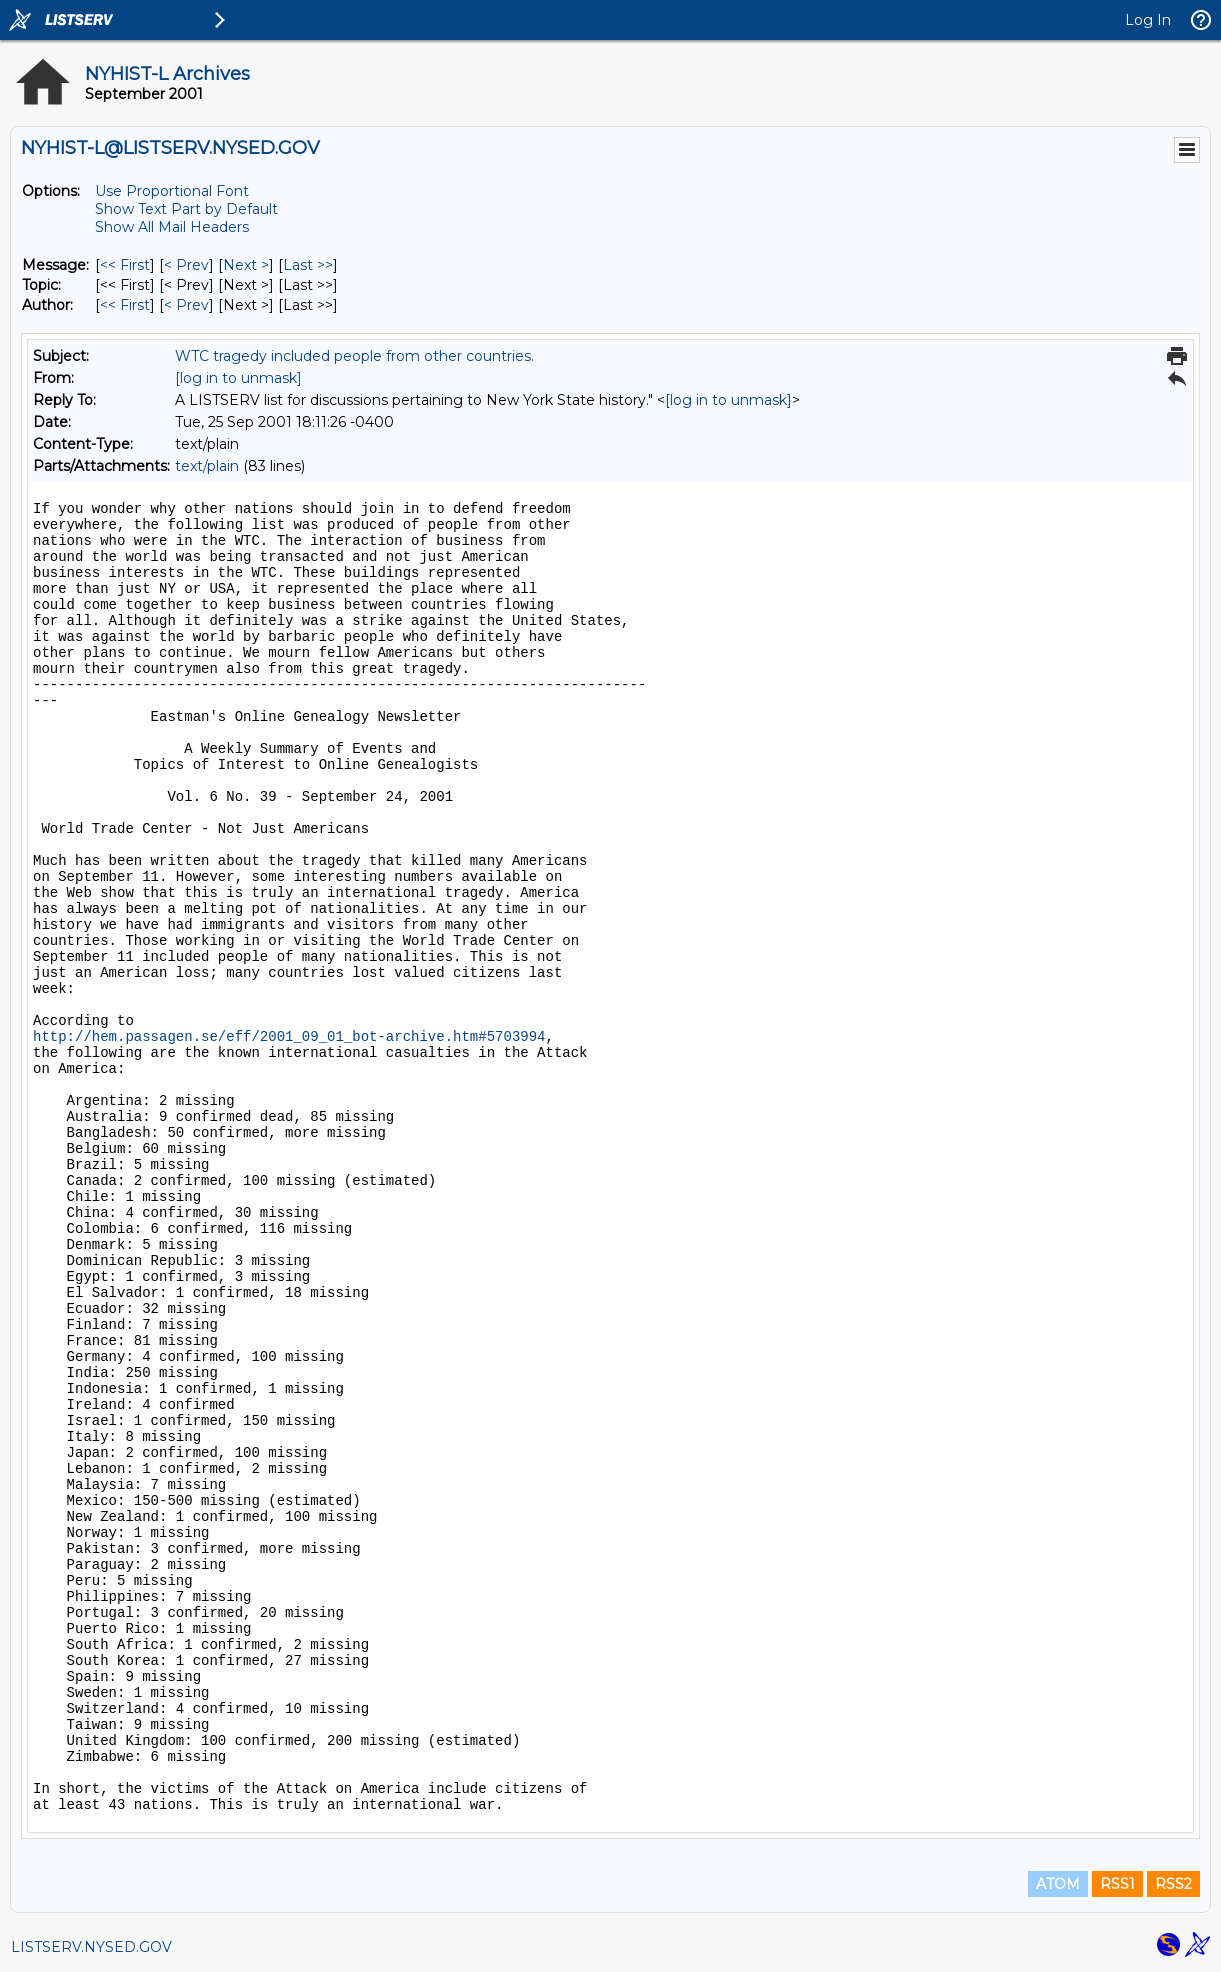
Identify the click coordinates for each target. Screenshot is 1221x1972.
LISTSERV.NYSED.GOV (91, 1947)
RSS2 (1173, 1884)
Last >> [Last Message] (308, 265)
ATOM (1058, 1884)
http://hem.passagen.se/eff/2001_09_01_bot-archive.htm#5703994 (289, 1037)
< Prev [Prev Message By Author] (186, 305)
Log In (1148, 20)
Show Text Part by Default (186, 209)
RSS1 (1117, 1884)
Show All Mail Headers (172, 227)
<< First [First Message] (125, 265)
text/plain (207, 466)
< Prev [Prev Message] (186, 265)
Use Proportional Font (172, 191)
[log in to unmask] (238, 378)
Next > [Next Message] (246, 265)
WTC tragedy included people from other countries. (354, 356)
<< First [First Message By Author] (125, 305)
